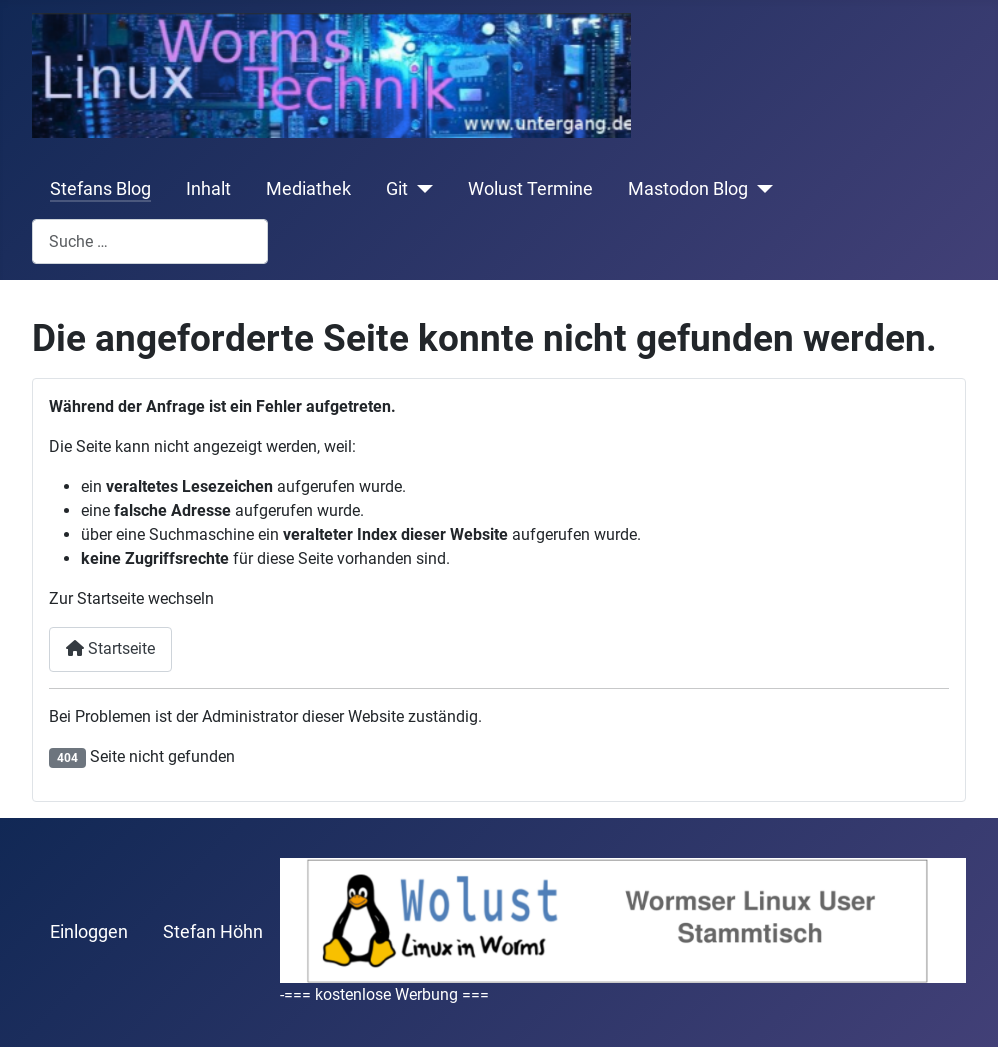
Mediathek (308, 189)
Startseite (110, 648)
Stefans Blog (100, 189)
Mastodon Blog (688, 189)
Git (397, 189)
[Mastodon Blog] (760, 189)
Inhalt (208, 189)
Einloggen (89, 932)
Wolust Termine (530, 189)
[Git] (420, 189)
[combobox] (150, 241)
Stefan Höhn (213, 932)
